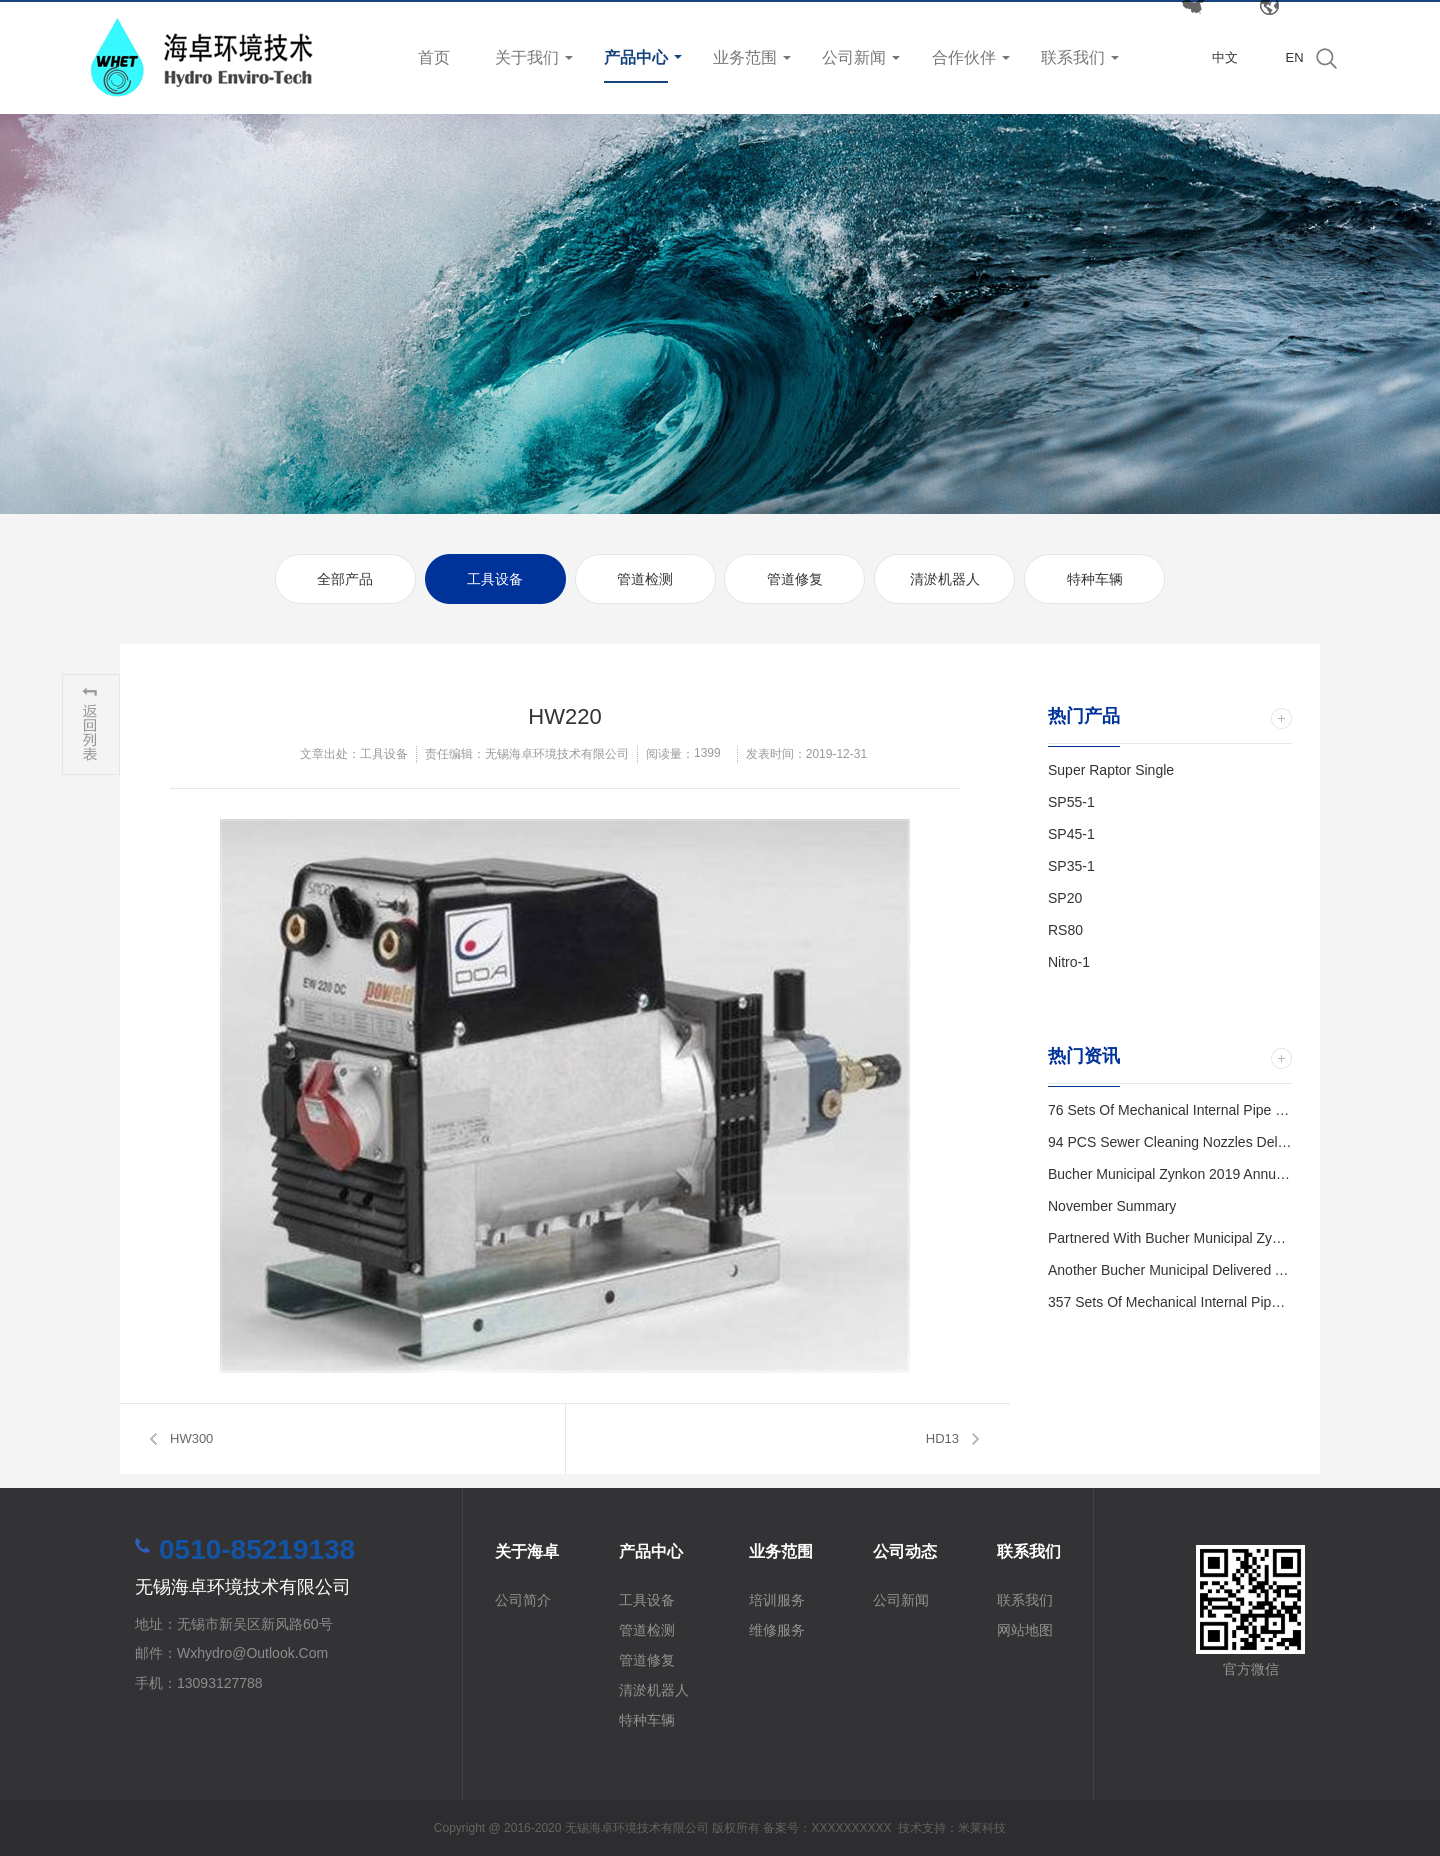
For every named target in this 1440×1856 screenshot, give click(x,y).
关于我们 (527, 57)
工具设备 (495, 579)
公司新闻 (854, 57)
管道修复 (795, 579)
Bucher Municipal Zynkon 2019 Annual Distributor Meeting (1228, 1174)
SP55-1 (1071, 802)
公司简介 (523, 1600)
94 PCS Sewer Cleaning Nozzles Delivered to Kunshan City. (1236, 1142)
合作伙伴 (964, 57)
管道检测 (645, 579)
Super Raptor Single (1111, 770)
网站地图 (1025, 1630)
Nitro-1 (1069, 962)
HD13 (942, 1438)
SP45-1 (1071, 834)
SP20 (1065, 898)
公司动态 (905, 1551)
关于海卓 (527, 1551)
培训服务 (777, 1600)
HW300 (191, 1438)
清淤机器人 (945, 579)
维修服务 (777, 1630)
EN (1294, 57)
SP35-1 (1071, 866)
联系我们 (1073, 57)
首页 (434, 57)
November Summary (1112, 1206)
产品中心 (636, 57)
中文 (1225, 57)
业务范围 (745, 57)
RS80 (1065, 930)
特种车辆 (1095, 579)
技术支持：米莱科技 (952, 1828)
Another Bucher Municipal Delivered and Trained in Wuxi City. (1239, 1270)
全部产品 (345, 579)
